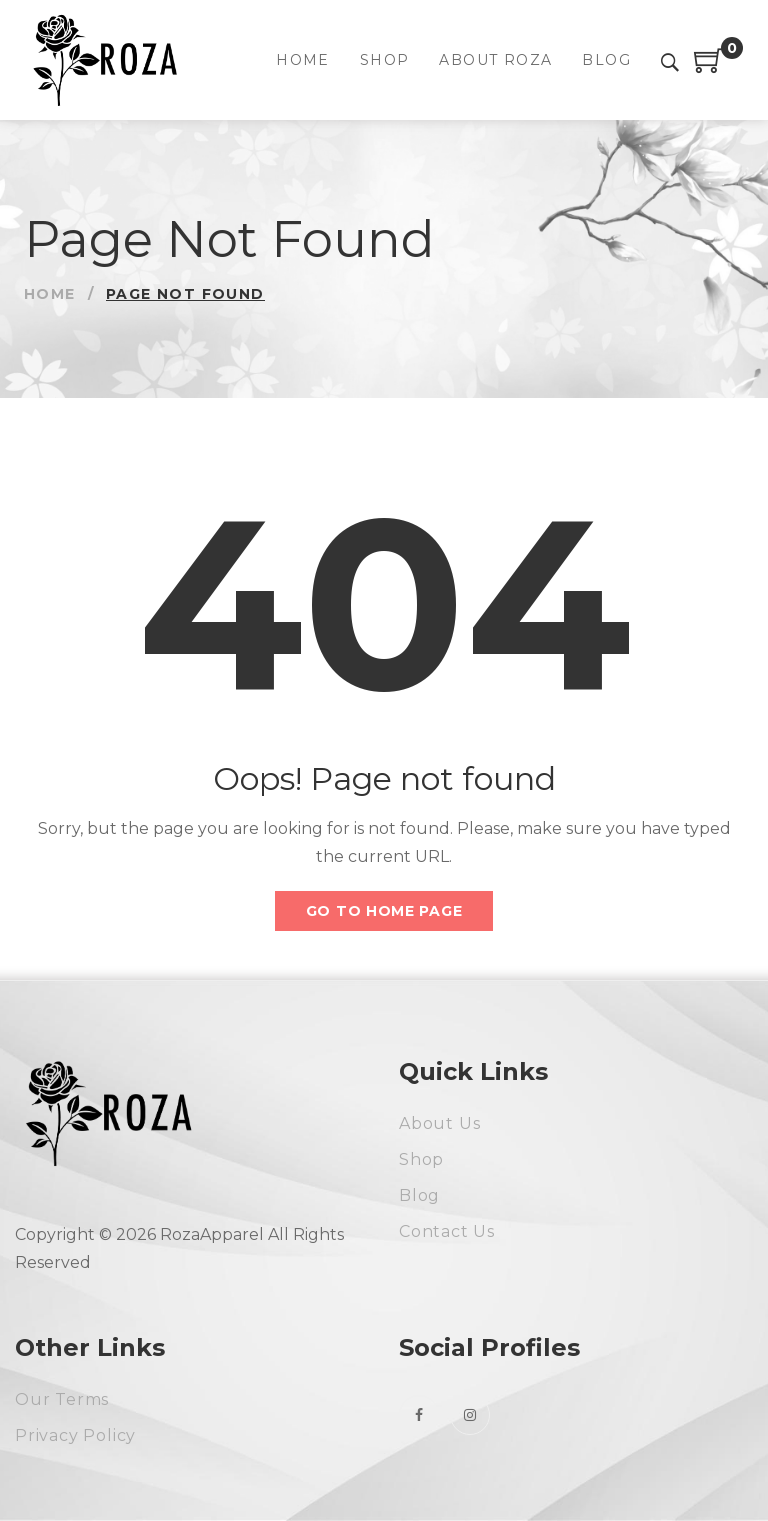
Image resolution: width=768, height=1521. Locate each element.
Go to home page (384, 911)
